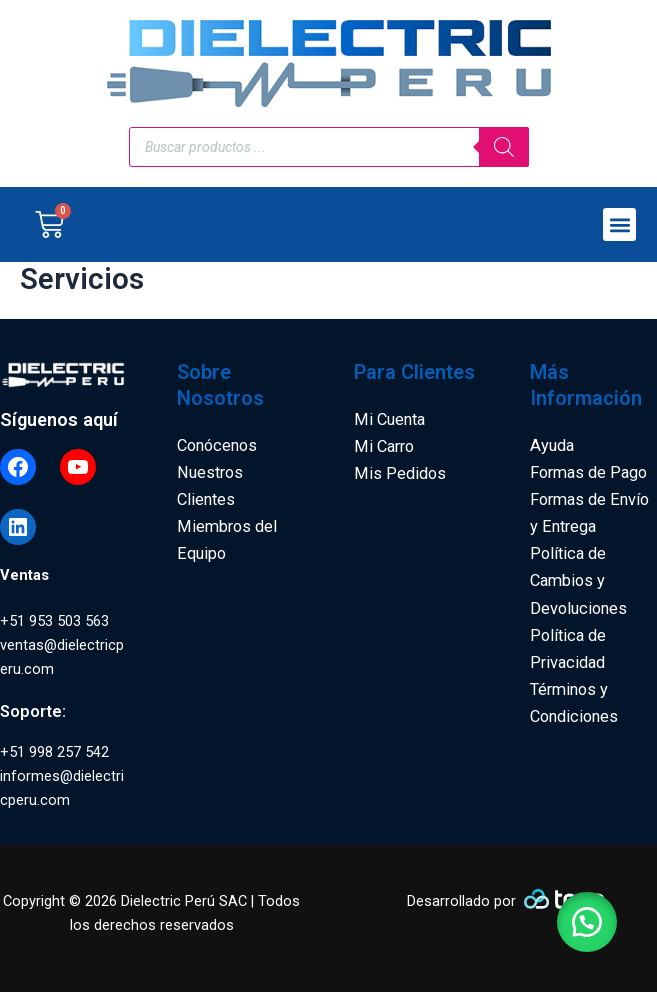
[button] (619, 224)
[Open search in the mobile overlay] (329, 147)
